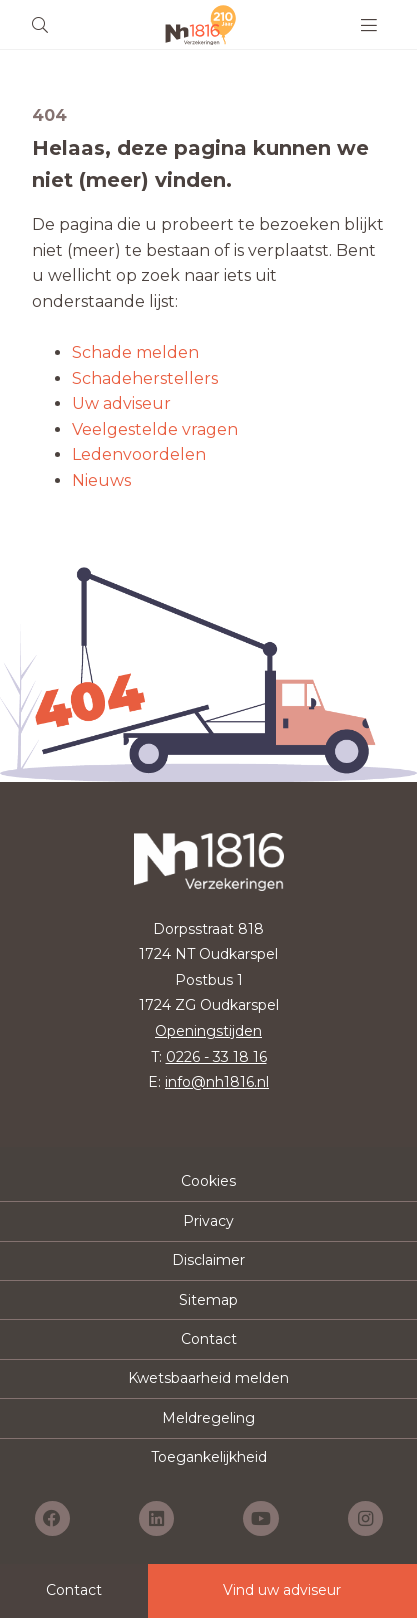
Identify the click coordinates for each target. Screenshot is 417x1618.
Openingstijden (208, 1031)
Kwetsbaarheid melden (208, 1378)
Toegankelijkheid (209, 1457)
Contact (209, 1339)
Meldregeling (208, 1418)
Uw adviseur (121, 403)
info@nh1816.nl (217, 1082)
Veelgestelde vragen (155, 429)
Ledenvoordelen (139, 454)
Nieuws (101, 480)
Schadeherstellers (145, 378)
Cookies (208, 1181)
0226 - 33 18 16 (216, 1057)
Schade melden (135, 352)
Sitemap (208, 1300)
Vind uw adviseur (282, 1590)
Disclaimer (208, 1260)
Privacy (208, 1221)
